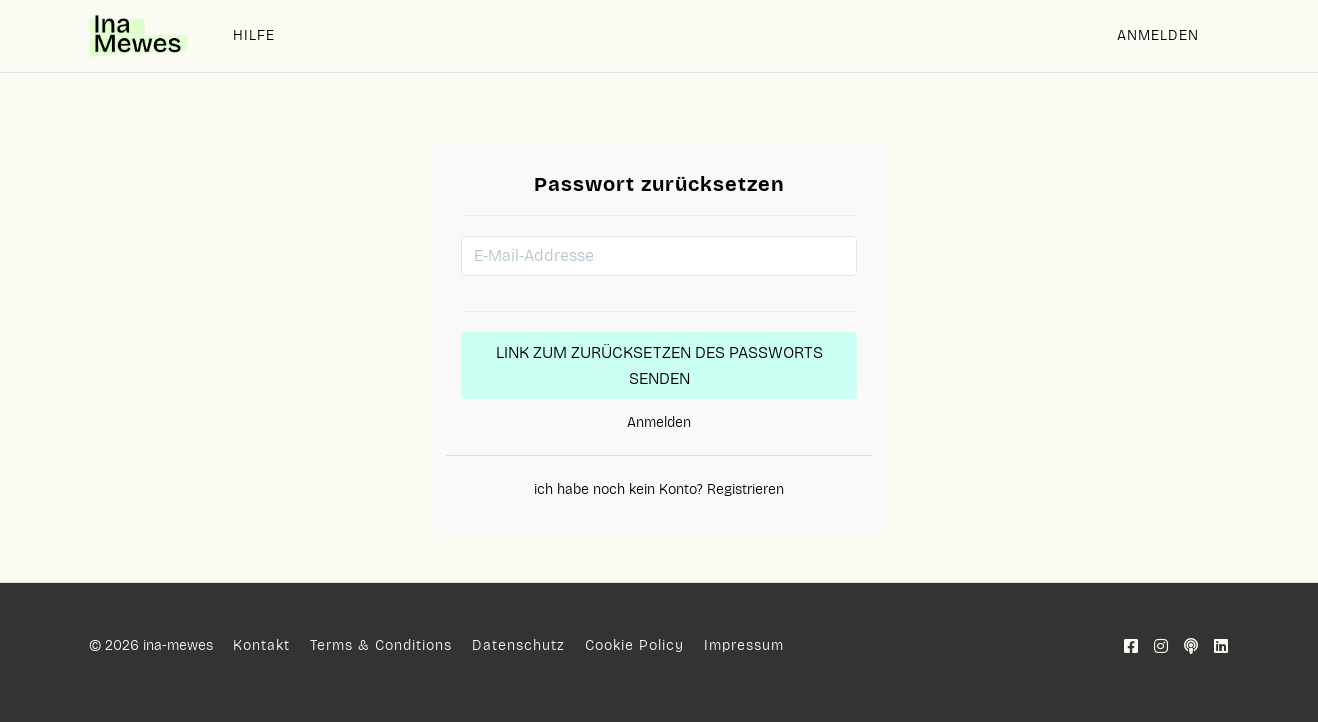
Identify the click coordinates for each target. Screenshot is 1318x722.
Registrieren (743, 489)
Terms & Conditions (381, 645)
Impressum (744, 645)
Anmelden (1158, 35)
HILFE (254, 35)
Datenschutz (518, 645)
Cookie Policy (634, 645)
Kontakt (261, 645)
